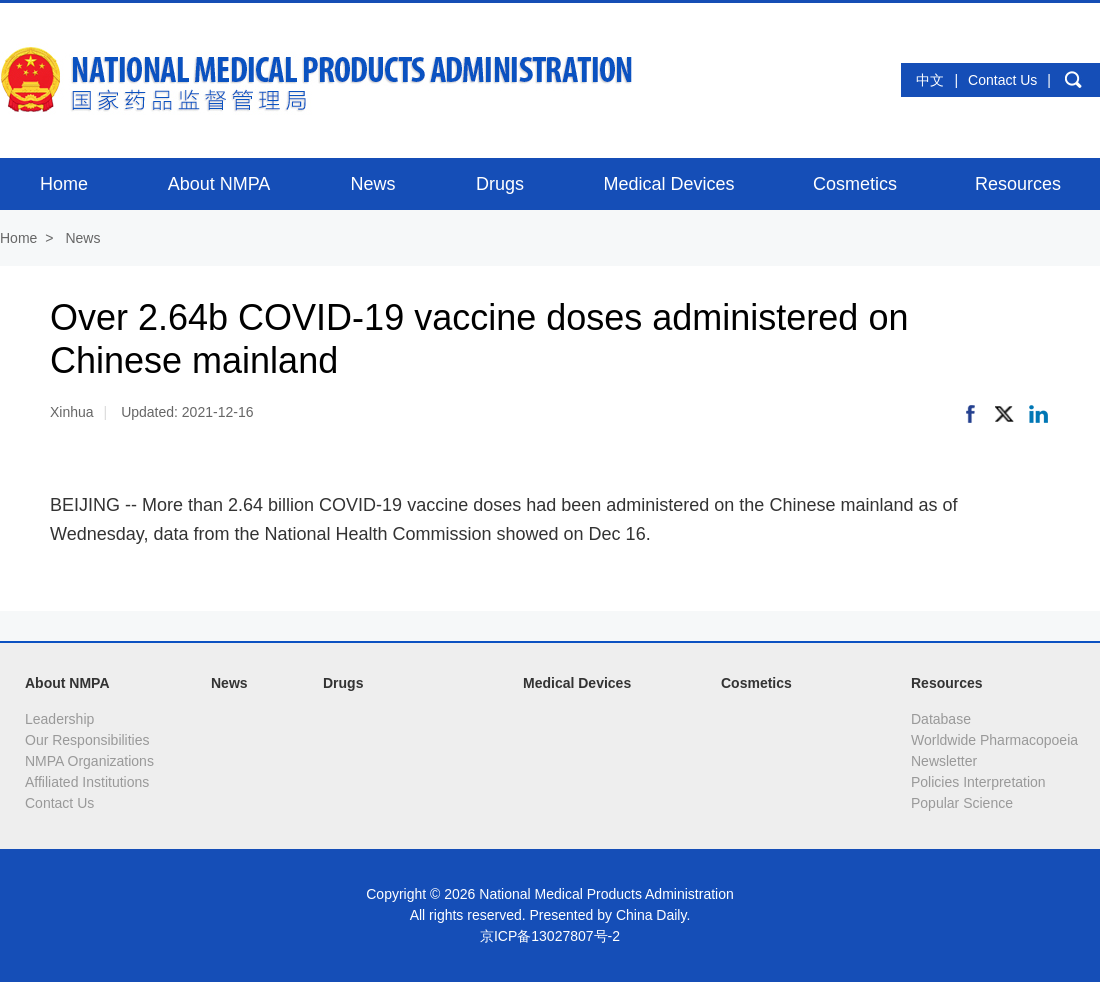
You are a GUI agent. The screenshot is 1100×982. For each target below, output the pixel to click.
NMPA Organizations (89, 761)
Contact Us (1002, 80)
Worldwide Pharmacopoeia (994, 740)
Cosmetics (756, 683)
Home (18, 238)
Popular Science (962, 803)
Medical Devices (577, 683)
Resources (947, 683)
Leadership (59, 719)
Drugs (343, 683)
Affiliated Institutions (87, 782)
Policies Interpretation (978, 782)
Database (941, 719)
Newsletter (944, 761)
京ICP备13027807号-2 (550, 936)
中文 (930, 80)
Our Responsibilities (87, 740)
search (1073, 80)
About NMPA (67, 683)
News (82, 238)
